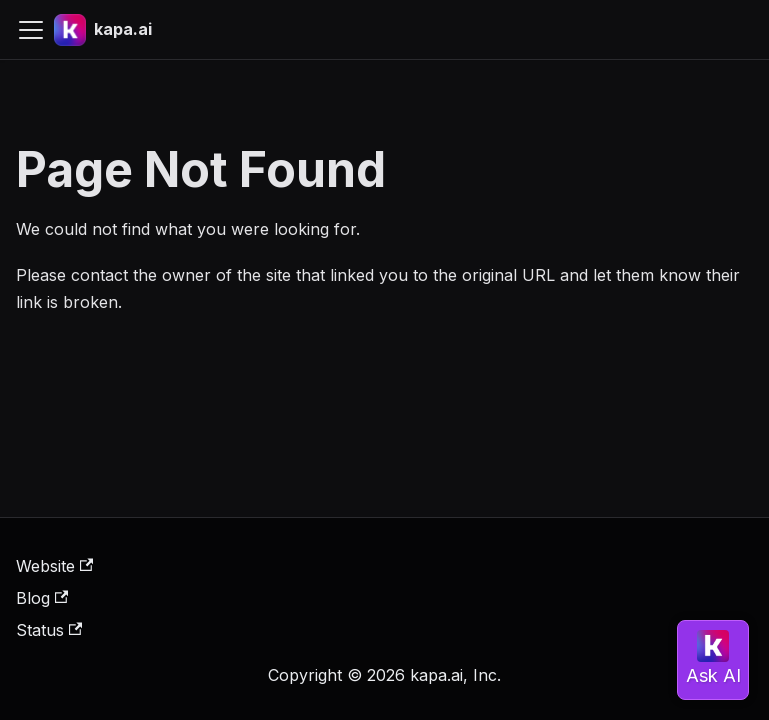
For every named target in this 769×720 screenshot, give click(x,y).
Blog (42, 598)
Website (54, 566)
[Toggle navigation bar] (31, 30)
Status (49, 630)
